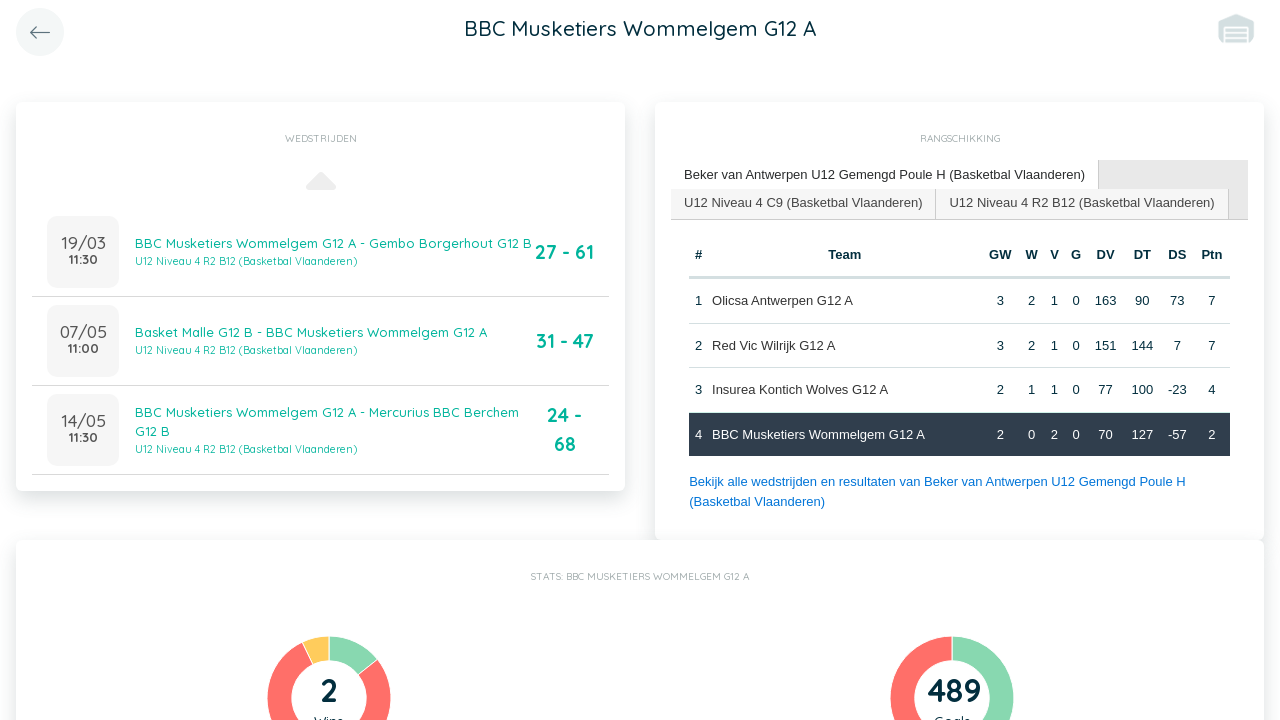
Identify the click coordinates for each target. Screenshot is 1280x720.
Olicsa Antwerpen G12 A (782, 300)
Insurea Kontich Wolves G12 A (800, 389)
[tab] (885, 175)
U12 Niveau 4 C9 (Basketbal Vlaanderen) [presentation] (803, 202)
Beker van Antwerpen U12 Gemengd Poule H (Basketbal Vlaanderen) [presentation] (884, 174)
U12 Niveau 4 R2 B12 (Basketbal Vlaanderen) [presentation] (1081, 202)
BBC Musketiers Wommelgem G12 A (818, 434)
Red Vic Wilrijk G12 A (773, 345)
